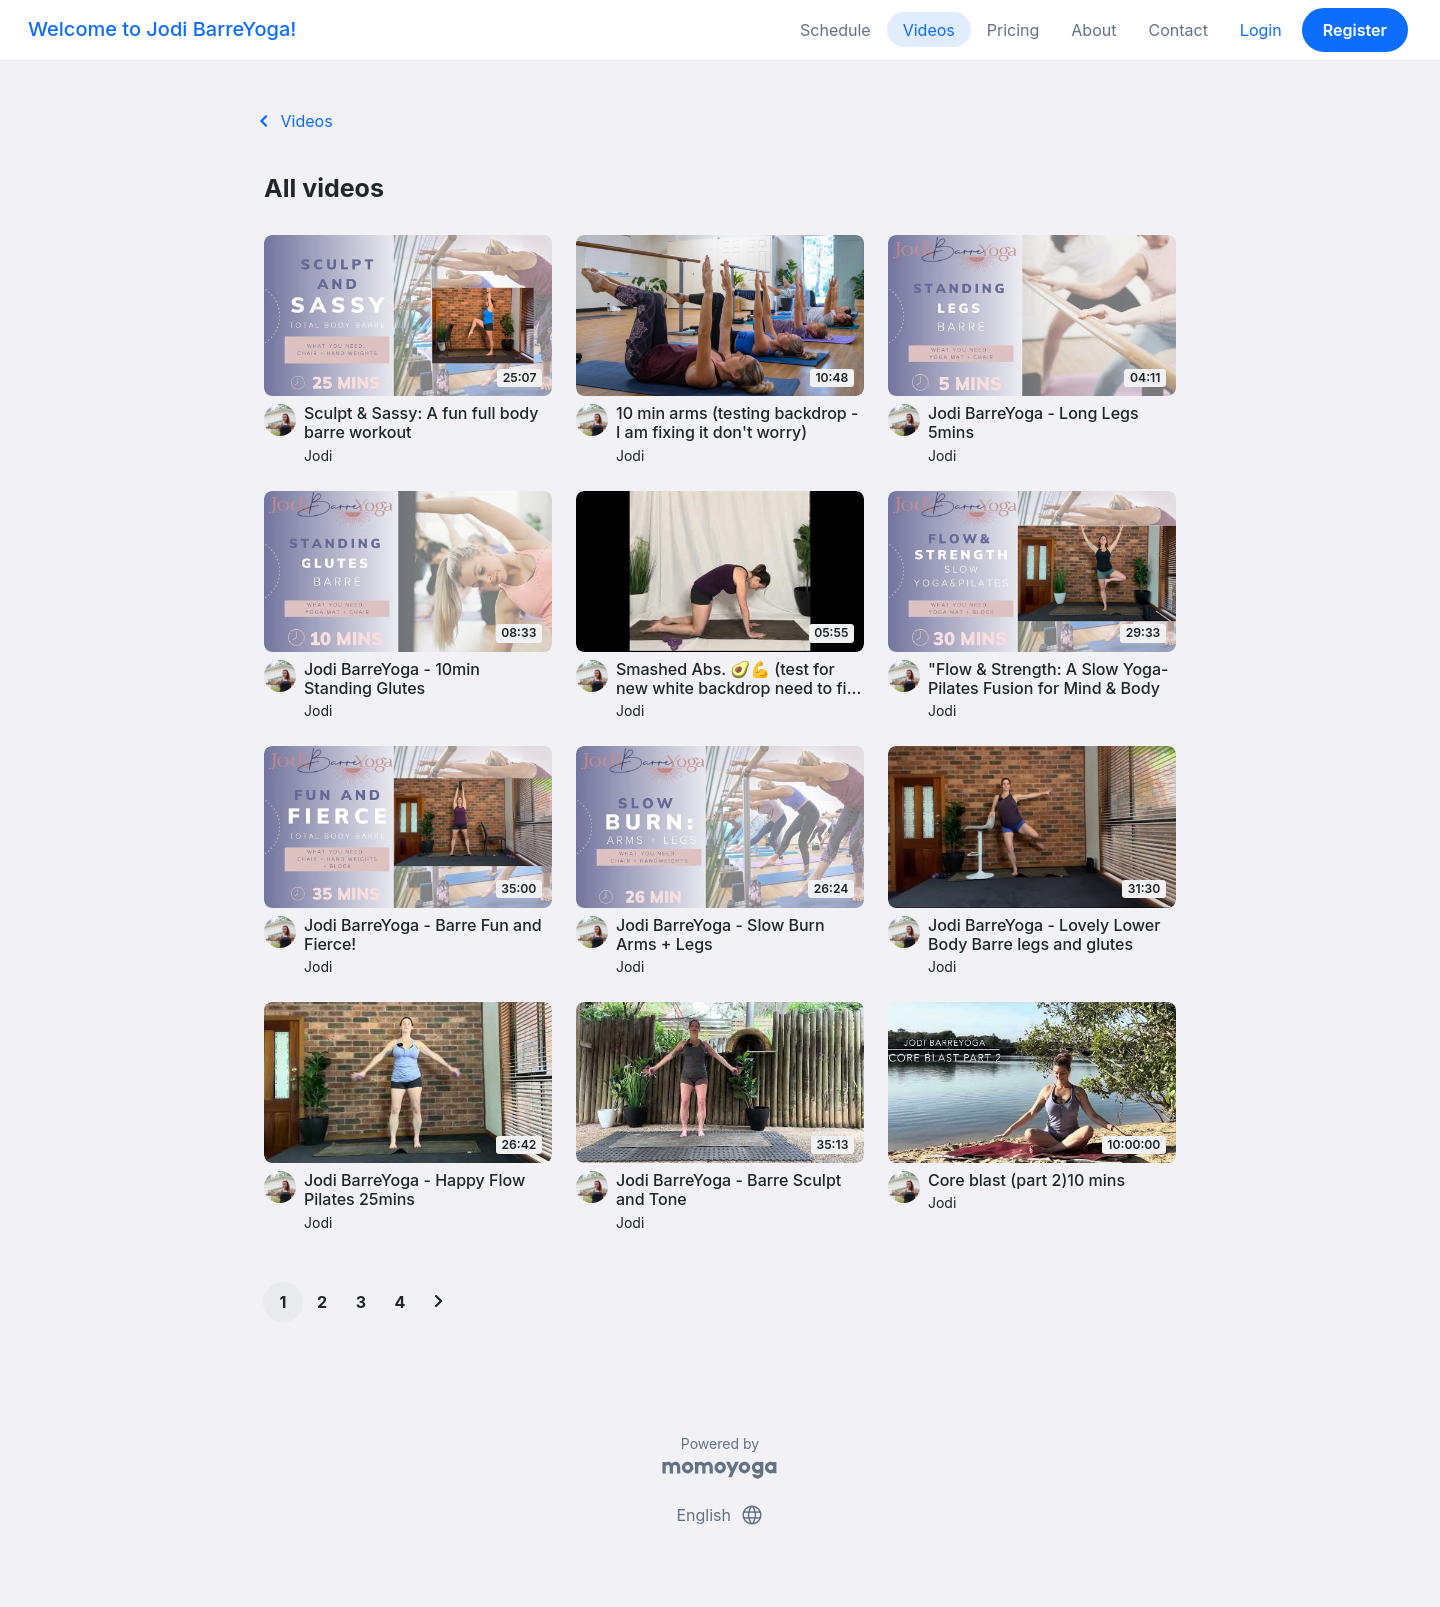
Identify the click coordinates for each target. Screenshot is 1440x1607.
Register (1355, 30)
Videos (929, 30)
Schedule (835, 30)
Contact (1177, 30)
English (719, 1515)
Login (1261, 30)
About (1093, 30)
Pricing (1013, 30)
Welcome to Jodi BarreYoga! (162, 29)
